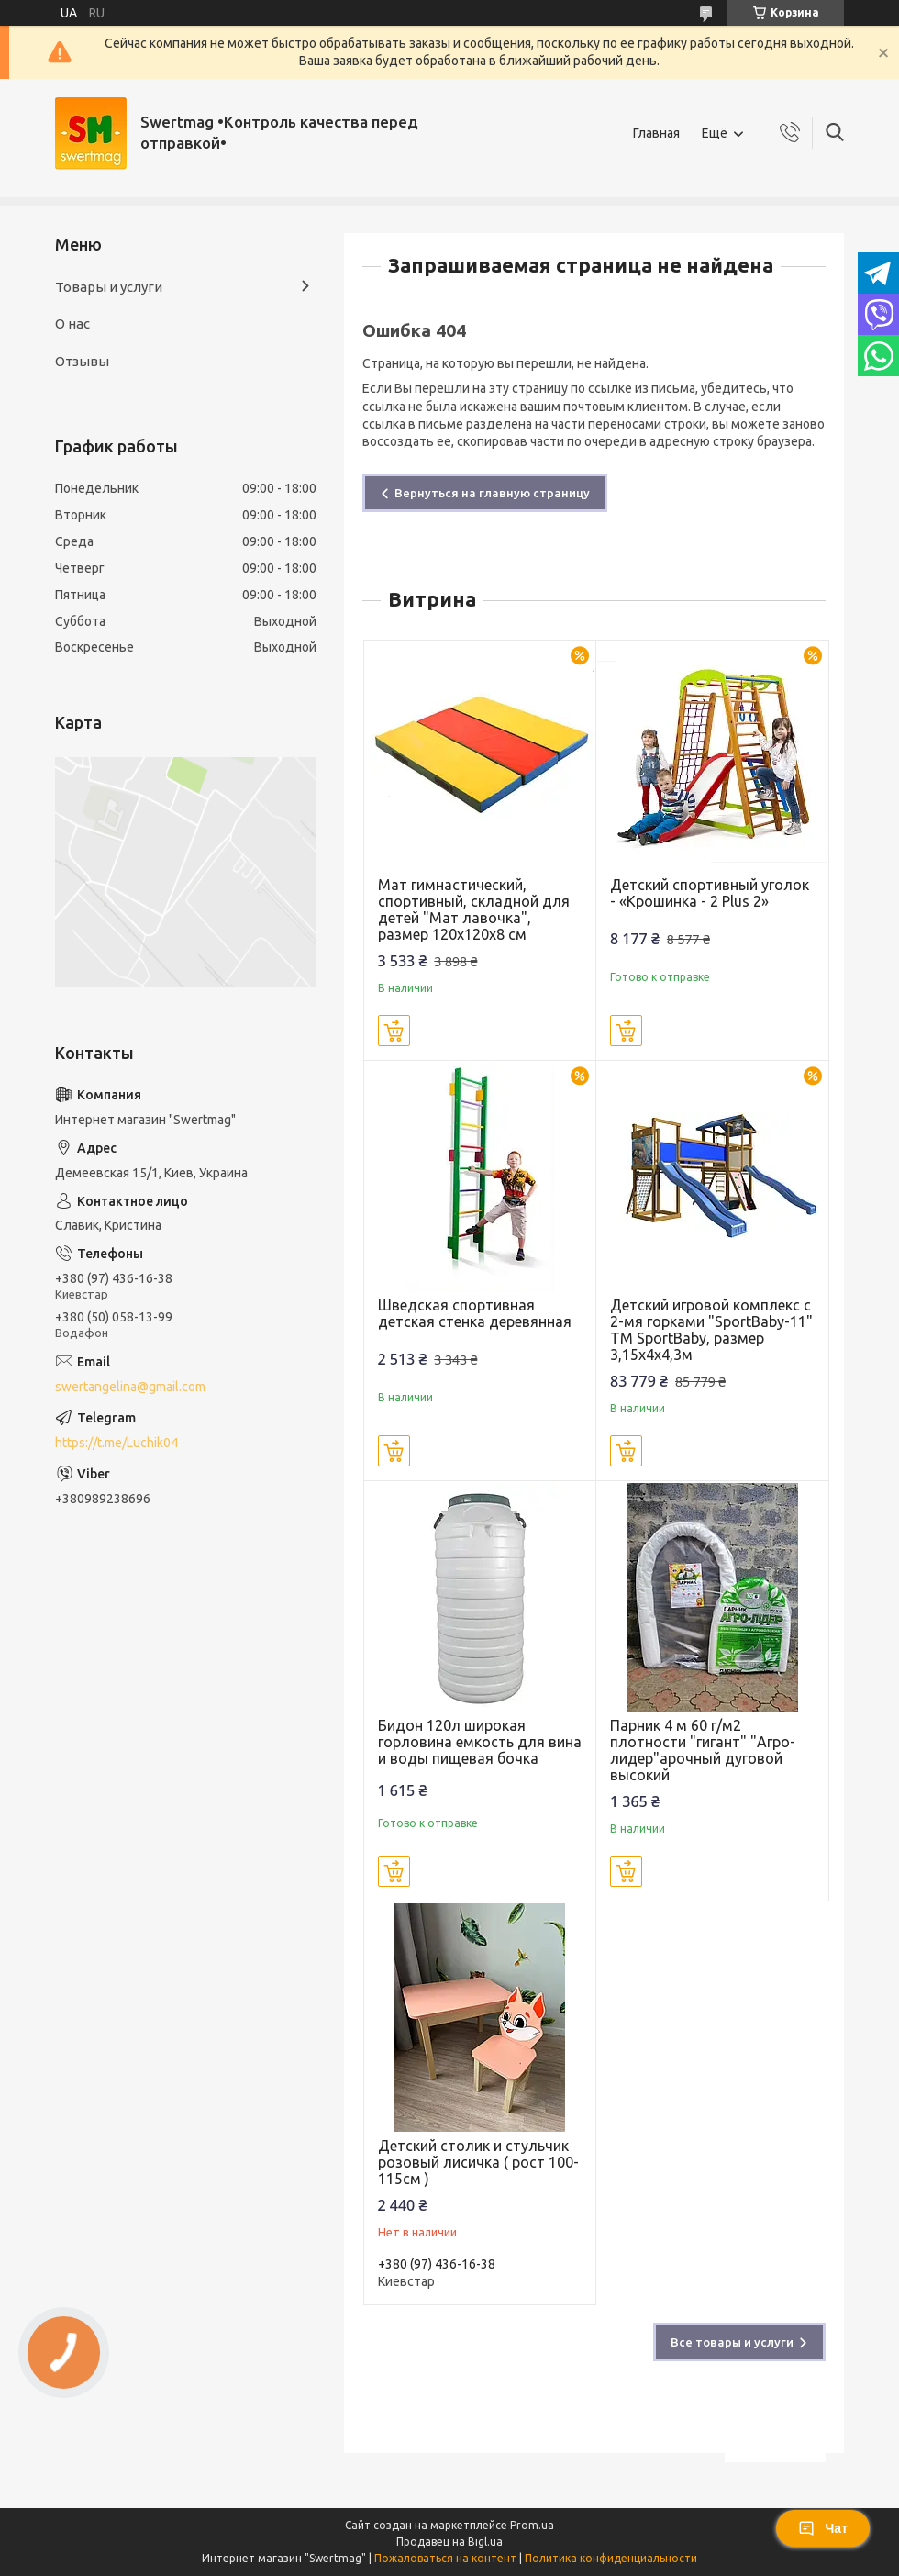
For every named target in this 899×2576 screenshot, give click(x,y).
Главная (656, 133)
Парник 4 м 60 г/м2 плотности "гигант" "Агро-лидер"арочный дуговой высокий (702, 1750)
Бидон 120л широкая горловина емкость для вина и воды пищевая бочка (480, 1742)
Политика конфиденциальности (611, 2558)
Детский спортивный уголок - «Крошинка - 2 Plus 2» (709, 892)
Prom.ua (532, 2525)
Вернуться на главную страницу (492, 492)
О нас (72, 323)
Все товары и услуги (732, 2342)
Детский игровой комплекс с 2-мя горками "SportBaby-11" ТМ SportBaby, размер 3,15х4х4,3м (711, 1330)
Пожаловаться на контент (445, 2558)
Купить (394, 1030)
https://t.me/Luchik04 (116, 1442)
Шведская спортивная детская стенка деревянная (475, 1313)
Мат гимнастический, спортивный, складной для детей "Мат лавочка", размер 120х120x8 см (474, 909)
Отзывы (82, 361)
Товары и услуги (108, 287)
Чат (823, 2528)
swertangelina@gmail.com (130, 1386)
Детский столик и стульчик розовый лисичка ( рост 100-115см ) (478, 2162)
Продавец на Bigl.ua (449, 2542)
